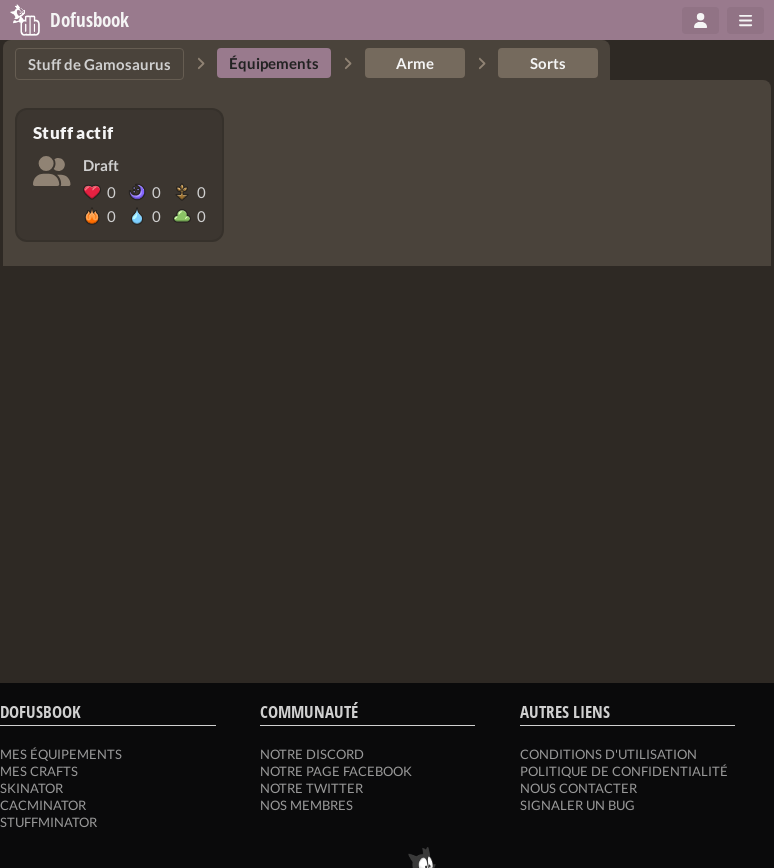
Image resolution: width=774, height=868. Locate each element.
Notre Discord (312, 754)
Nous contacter (578, 788)
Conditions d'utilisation (608, 754)
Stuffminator (48, 822)
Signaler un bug (577, 805)
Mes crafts (39, 771)
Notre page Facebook (336, 771)
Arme (415, 63)
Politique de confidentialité (624, 771)
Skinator (31, 788)
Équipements (274, 63)
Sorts (548, 63)
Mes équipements (61, 754)
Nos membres (306, 805)
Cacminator (43, 805)
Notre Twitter (311, 788)
